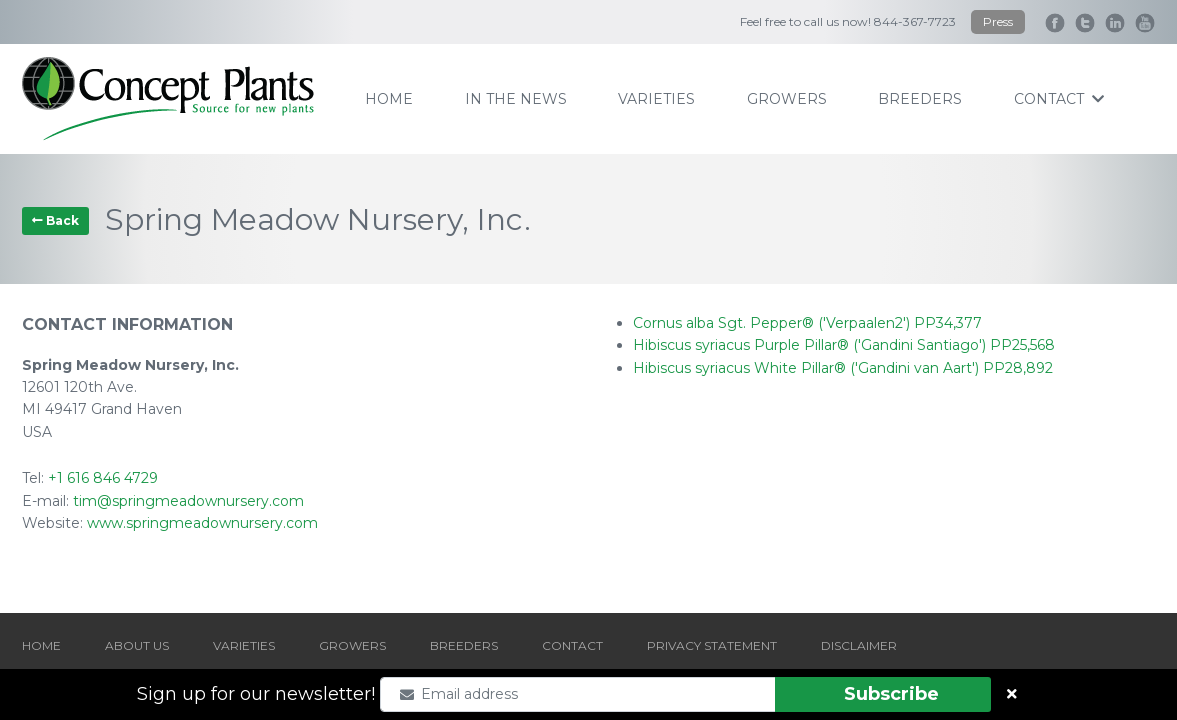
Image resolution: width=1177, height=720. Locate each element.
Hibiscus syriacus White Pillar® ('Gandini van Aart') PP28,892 (843, 368)
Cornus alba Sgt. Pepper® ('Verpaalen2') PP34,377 (807, 323)
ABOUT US (137, 645)
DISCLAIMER (859, 645)
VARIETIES (244, 645)
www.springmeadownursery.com (202, 523)
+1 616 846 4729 (103, 478)
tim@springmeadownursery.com (188, 501)
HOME (41, 645)
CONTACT (572, 645)
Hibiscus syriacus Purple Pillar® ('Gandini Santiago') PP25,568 (844, 345)
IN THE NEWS (516, 99)
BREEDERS (464, 645)
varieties (656, 99)
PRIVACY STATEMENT (712, 645)
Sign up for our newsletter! (256, 694)
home (389, 99)
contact (1059, 99)
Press (998, 21)
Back (55, 220)
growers (787, 99)
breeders (920, 99)
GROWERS (352, 645)
